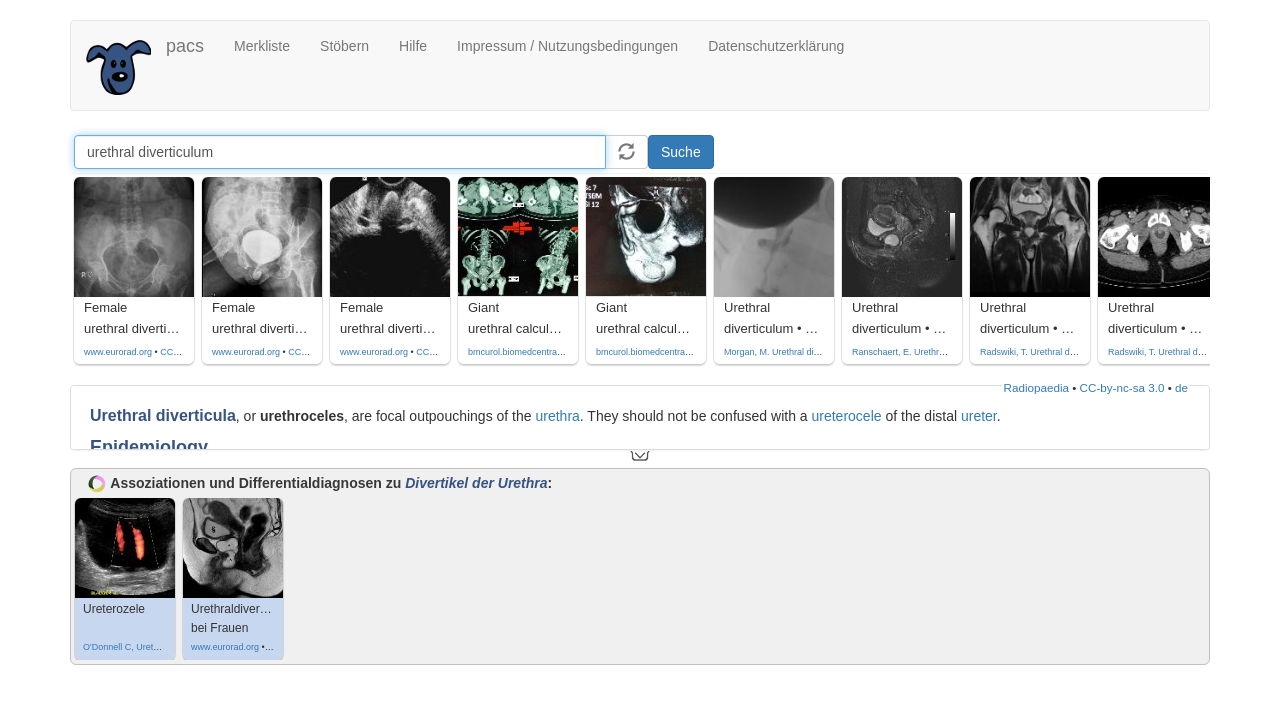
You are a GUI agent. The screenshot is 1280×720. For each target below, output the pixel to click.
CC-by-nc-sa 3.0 (1122, 387)
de (1181, 387)
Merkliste (262, 46)
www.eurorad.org (118, 352)
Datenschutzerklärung (776, 46)
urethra (557, 416)
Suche (681, 152)
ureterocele (847, 416)
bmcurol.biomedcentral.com (523, 352)
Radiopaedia (1036, 387)
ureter (979, 416)
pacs (185, 46)
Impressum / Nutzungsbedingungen (567, 46)
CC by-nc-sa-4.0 (193, 352)
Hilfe (413, 46)
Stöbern (344, 46)
